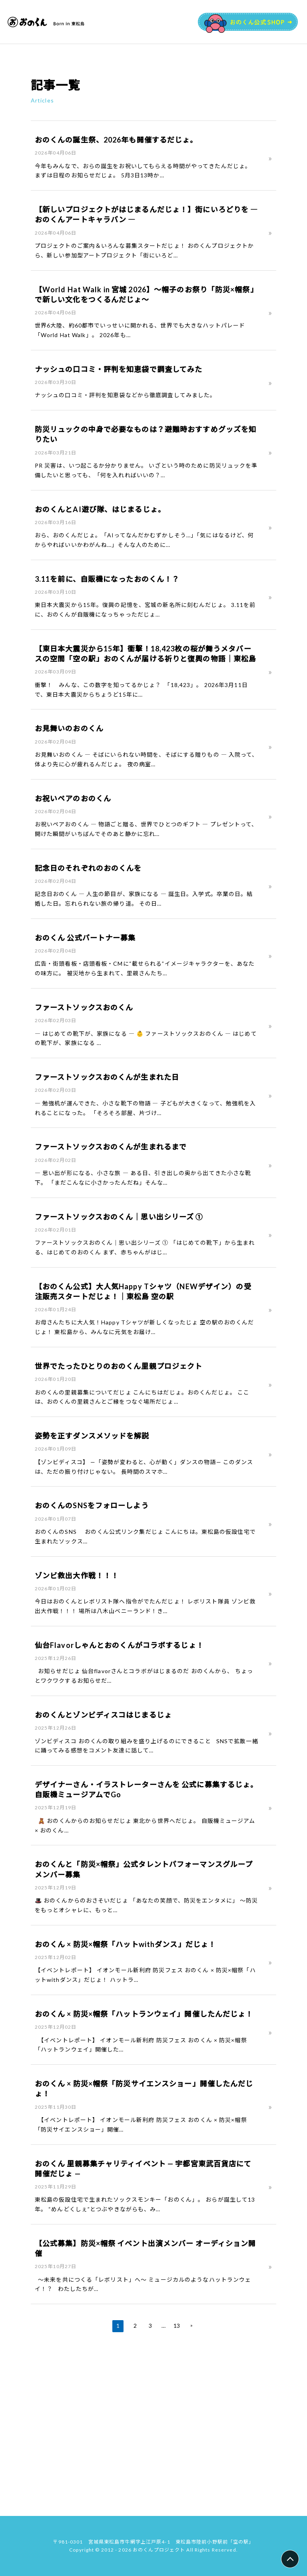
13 (176, 2477)
